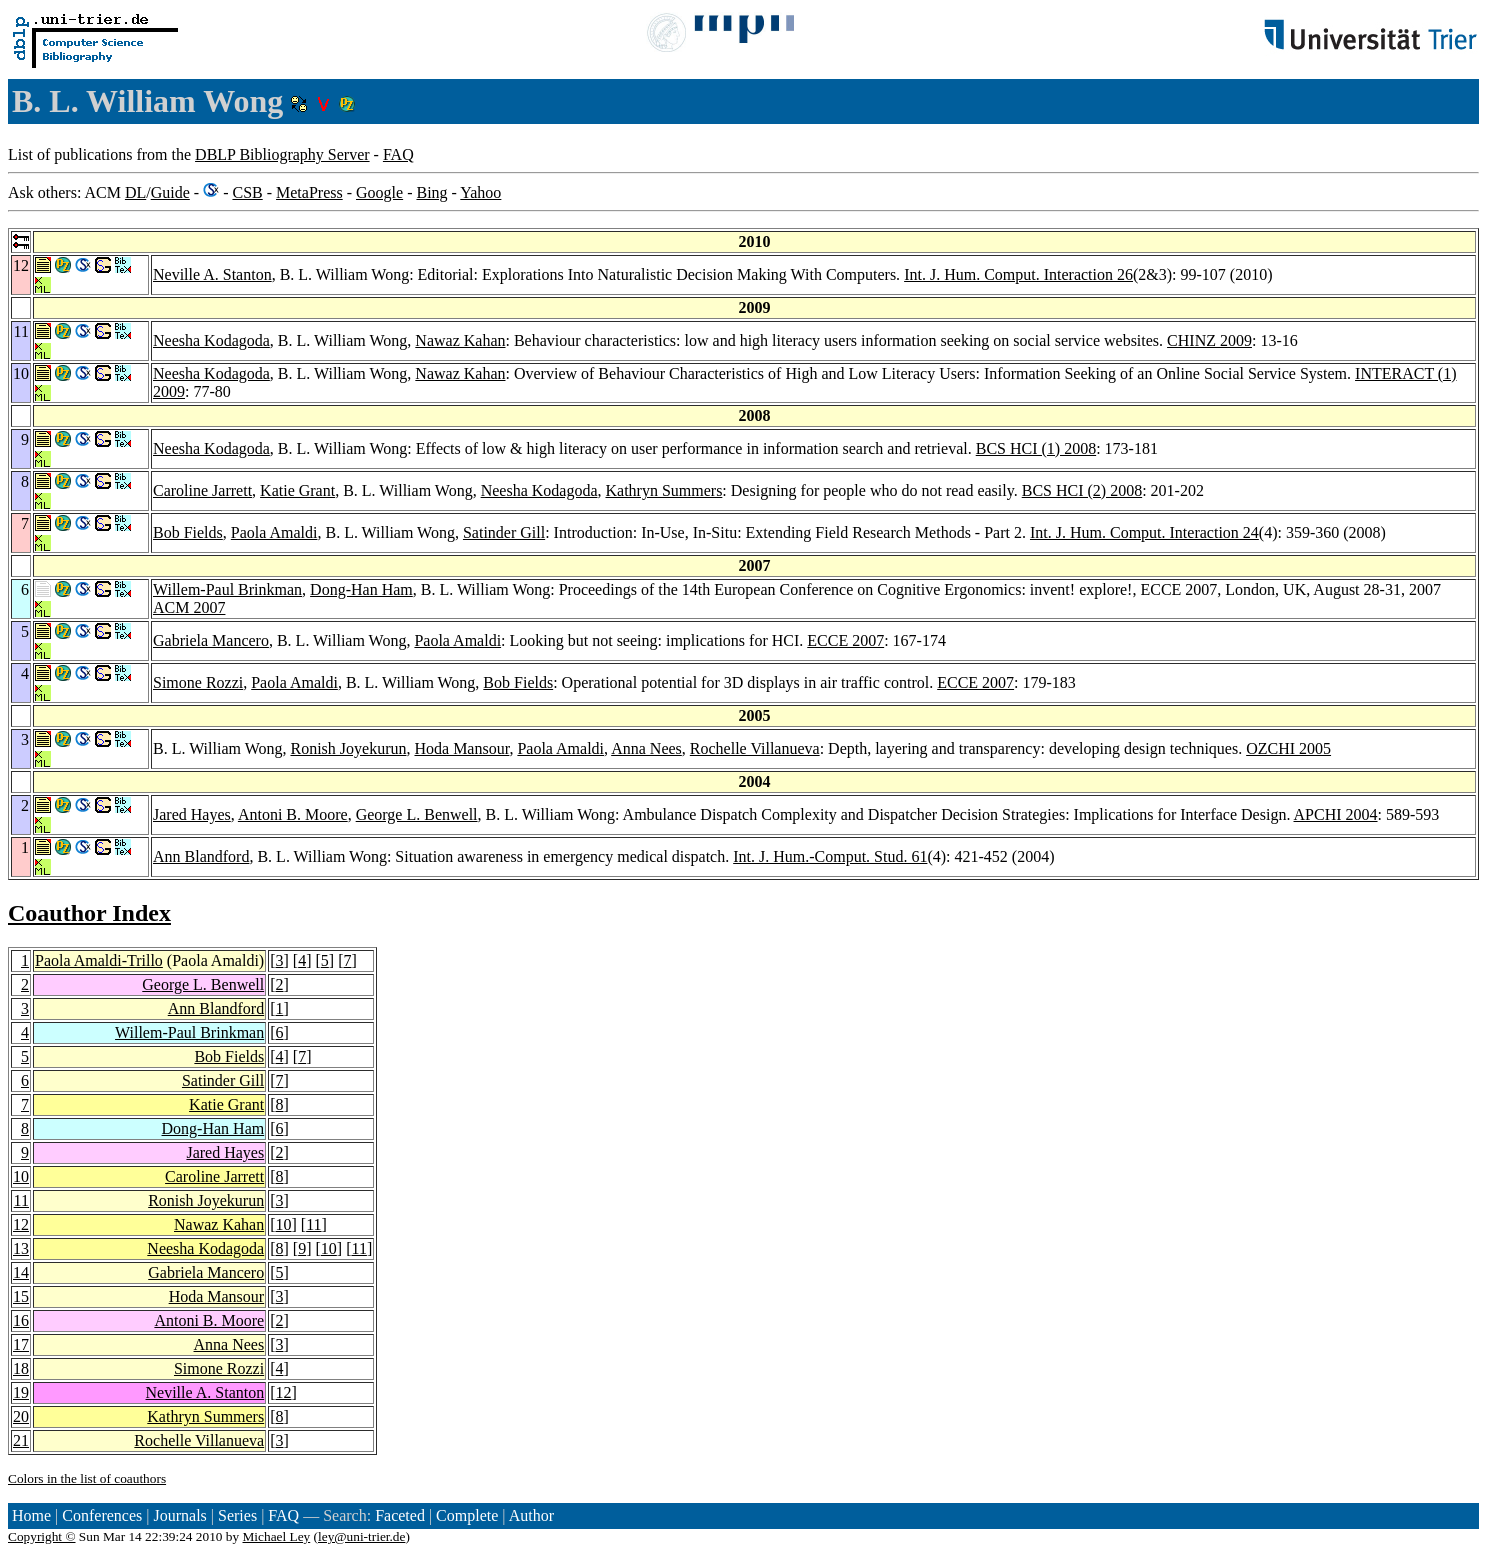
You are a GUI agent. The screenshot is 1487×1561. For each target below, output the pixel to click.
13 (21, 1248)
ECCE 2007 (845, 640)
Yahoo (480, 192)
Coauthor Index (89, 913)
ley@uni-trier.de (361, 1536)
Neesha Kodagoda (211, 340)
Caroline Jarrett (202, 490)
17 (21, 1344)
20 (21, 1416)
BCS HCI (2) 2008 (1082, 490)
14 (21, 1272)
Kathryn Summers (663, 490)
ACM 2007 (189, 607)
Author (531, 1515)
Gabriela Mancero (211, 640)
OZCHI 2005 (1288, 748)
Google (379, 192)
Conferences (102, 1515)
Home (31, 1515)
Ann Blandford (201, 856)
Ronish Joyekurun (348, 748)
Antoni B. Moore (293, 814)
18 (21, 1368)
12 (21, 1224)
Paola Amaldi (274, 532)
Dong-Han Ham (361, 589)
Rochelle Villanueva (755, 748)
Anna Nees (646, 748)
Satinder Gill (504, 532)
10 (21, 1176)
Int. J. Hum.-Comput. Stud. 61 (830, 856)
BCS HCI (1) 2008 (1036, 448)
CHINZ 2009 (1209, 340)
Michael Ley (277, 1536)
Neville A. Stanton (212, 274)
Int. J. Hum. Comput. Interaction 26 (1018, 274)
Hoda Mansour (461, 748)
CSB (247, 192)
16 (21, 1320)
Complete (467, 1515)
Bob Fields (188, 532)
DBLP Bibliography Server (282, 154)
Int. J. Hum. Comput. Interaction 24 (1144, 532)
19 (21, 1392)
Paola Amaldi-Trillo (99, 960)
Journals (179, 1515)
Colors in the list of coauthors (87, 1478)
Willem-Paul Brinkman (227, 589)
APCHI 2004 (1336, 814)
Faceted (400, 1515)
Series (237, 1515)
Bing (431, 192)
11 (21, 1200)
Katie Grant (297, 490)
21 (21, 1440)
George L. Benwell (417, 814)
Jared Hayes (192, 814)
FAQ (398, 154)
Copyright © (42, 1536)
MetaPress (309, 192)
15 (21, 1296)
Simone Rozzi (198, 682)
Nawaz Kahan (460, 340)
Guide (170, 192)
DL (135, 192)
